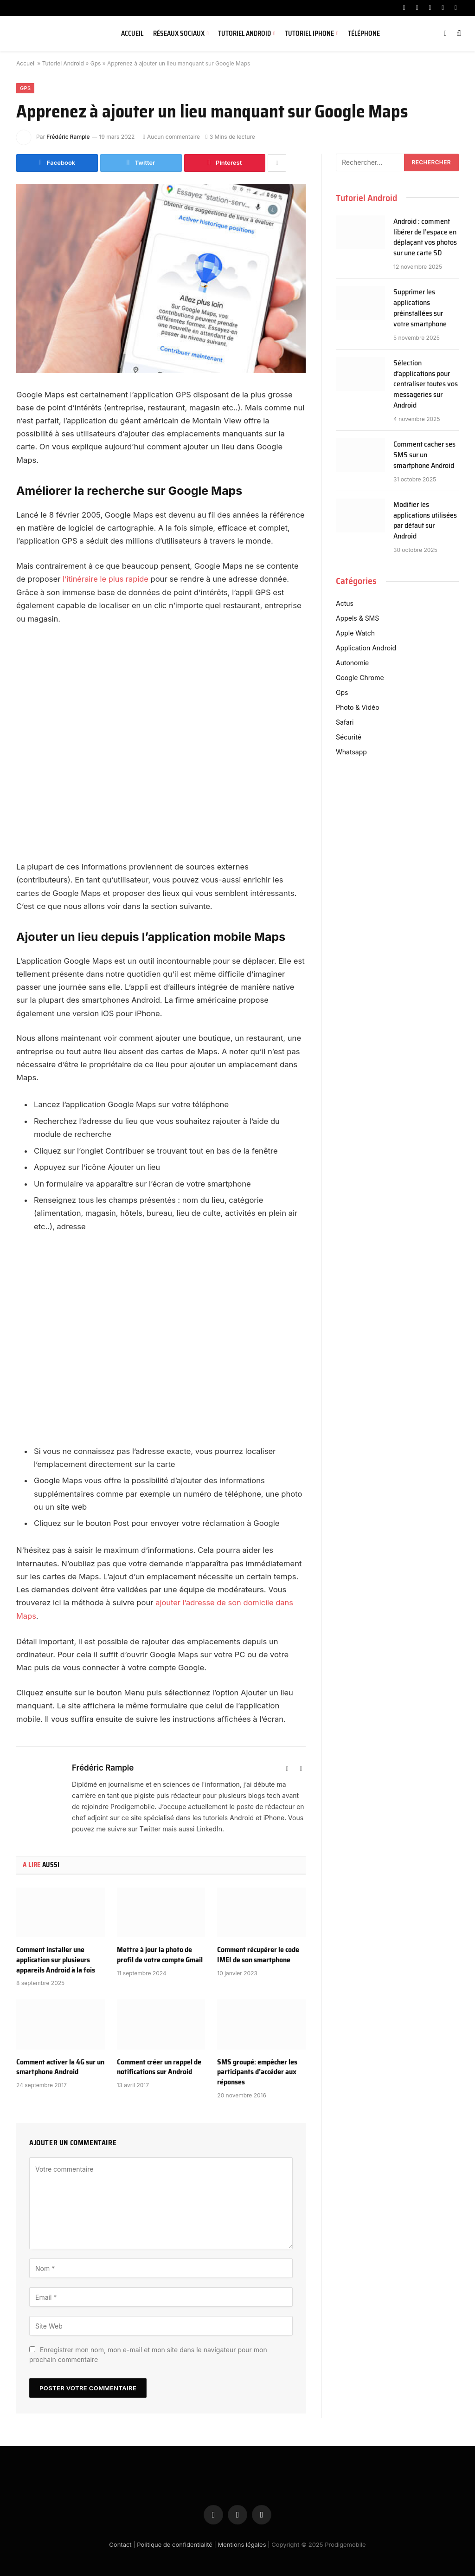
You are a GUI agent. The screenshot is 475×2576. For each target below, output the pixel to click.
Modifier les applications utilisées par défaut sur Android (425, 521)
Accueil (132, 33)
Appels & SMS (357, 618)
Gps (95, 63)
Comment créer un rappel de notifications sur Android (159, 2066)
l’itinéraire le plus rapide (106, 579)
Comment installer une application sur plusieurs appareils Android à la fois (55, 1959)
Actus (344, 603)
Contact (120, 2543)
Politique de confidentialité (174, 2543)
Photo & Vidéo (357, 707)
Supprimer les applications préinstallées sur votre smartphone (420, 308)
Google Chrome (360, 677)
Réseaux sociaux (179, 33)
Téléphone (364, 33)
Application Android (366, 648)
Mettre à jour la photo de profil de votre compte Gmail (160, 1954)
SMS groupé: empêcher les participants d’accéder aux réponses (257, 2071)
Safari (344, 722)
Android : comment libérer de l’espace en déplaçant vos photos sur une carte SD (425, 237)
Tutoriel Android (244, 33)
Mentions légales (242, 2543)
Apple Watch (355, 633)
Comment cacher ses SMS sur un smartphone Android (424, 455)
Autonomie (352, 663)
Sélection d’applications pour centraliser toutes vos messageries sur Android (425, 384)
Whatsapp (351, 752)
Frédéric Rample (68, 136)
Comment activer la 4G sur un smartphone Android (60, 2066)
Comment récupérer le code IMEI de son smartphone (258, 1954)
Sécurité (348, 737)
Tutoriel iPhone (309, 33)
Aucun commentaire (171, 136)
